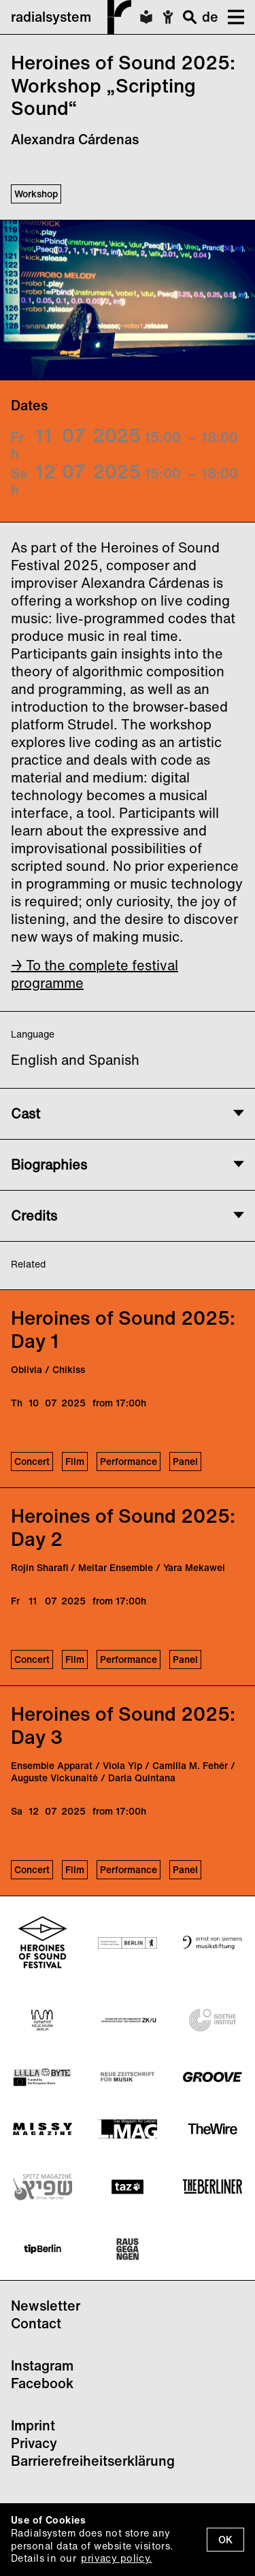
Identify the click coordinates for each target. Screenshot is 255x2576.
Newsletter (45, 2305)
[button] (231, 17)
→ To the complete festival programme (94, 974)
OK (225, 2539)
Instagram (42, 2365)
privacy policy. (116, 2558)
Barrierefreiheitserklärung (93, 2461)
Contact (36, 2323)
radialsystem (71, 17)
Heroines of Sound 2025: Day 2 (123, 1527)
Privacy (34, 2443)
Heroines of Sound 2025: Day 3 (123, 1725)
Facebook (42, 2383)
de (210, 17)
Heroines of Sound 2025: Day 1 (123, 1329)
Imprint (33, 2425)
